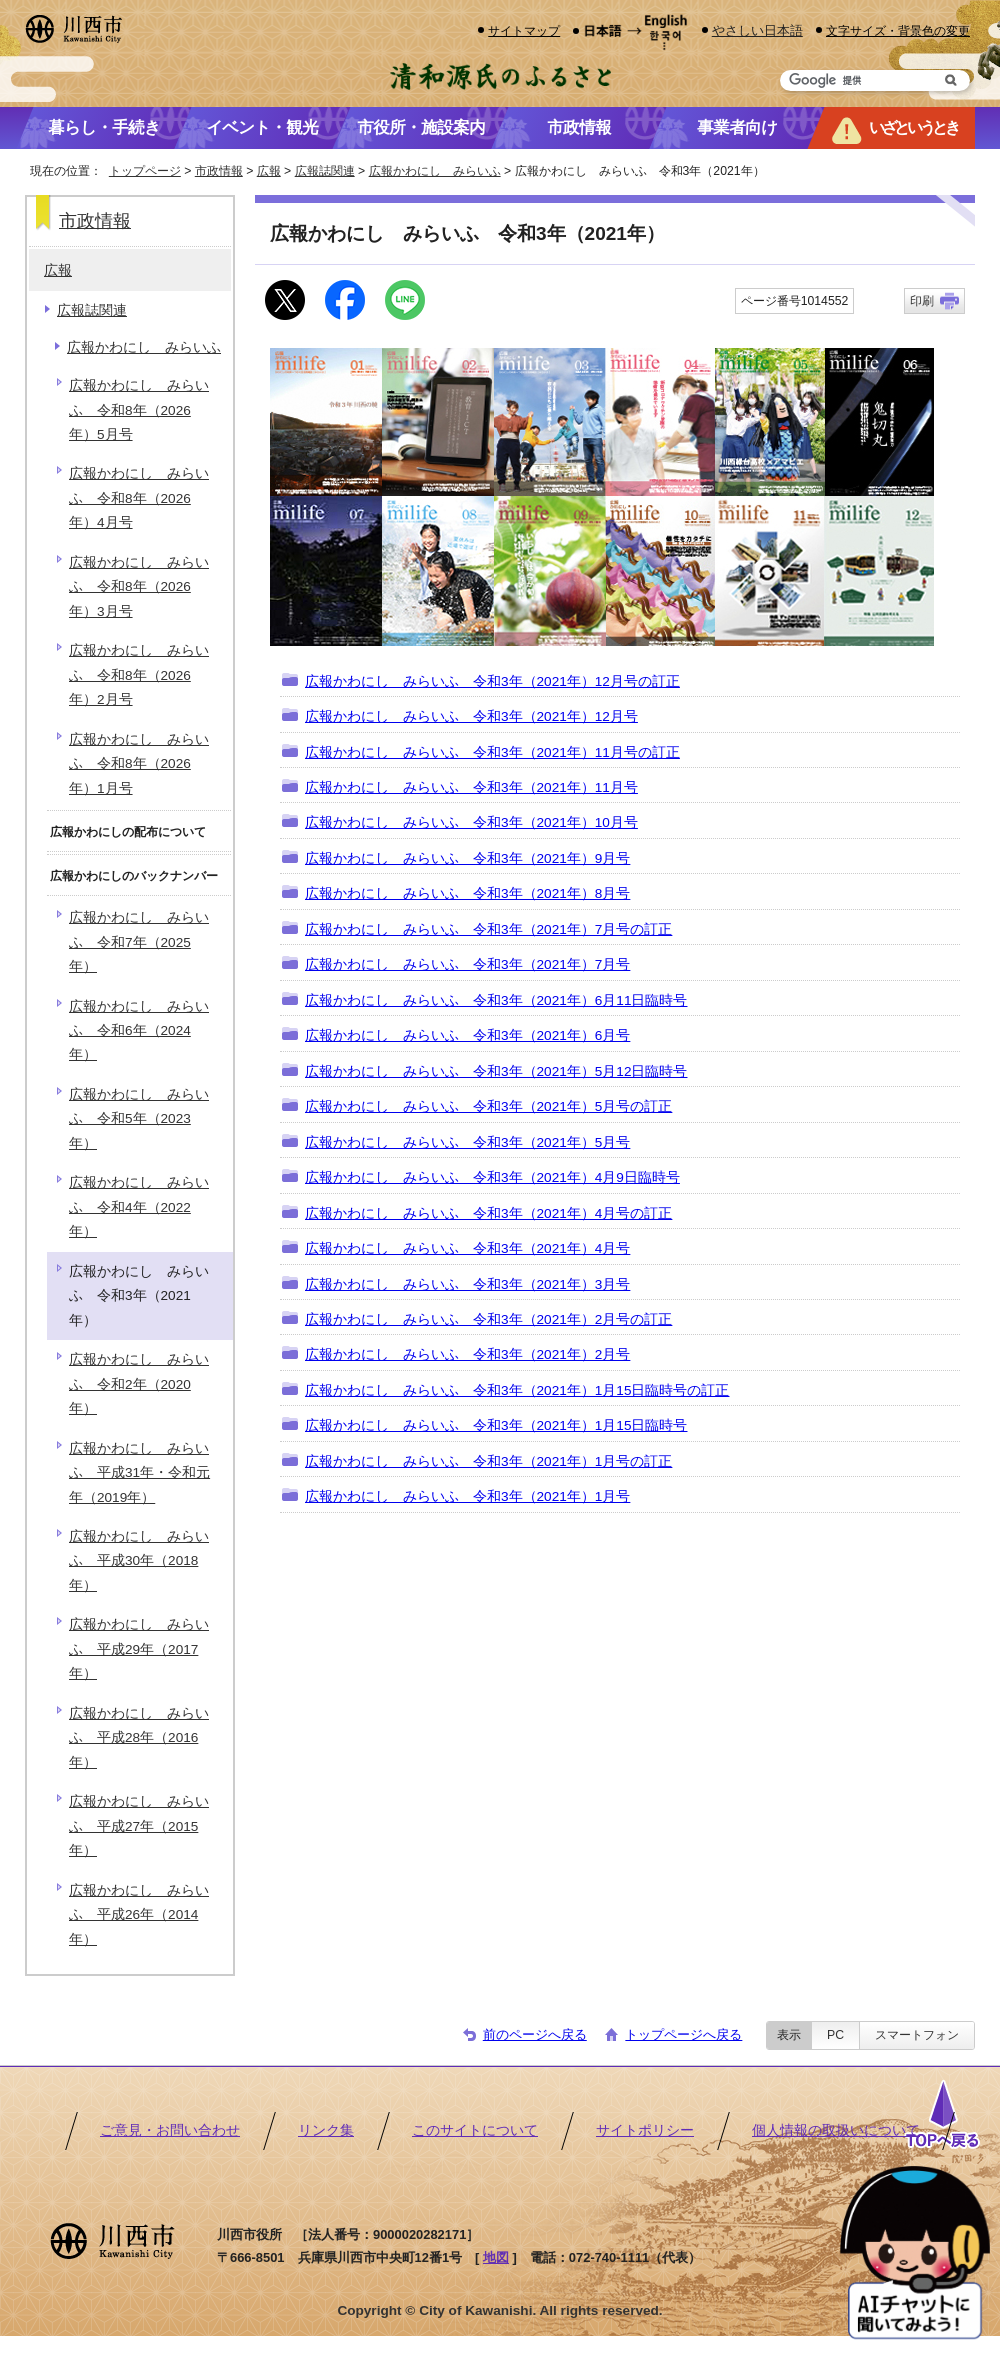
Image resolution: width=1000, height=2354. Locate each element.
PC (835, 2035)
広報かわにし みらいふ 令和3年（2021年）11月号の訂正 (492, 752)
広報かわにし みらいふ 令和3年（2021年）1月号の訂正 (488, 1461)
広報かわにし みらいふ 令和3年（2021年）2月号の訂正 (488, 1319)
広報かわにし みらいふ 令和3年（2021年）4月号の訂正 (488, 1213)
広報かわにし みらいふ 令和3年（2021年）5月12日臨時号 (496, 1071)
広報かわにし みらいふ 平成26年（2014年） (139, 1915)
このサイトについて (475, 2130)
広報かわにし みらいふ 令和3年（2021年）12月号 (471, 716)
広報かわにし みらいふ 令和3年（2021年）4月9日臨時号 (492, 1177)
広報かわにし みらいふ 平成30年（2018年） (139, 1561)
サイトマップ (524, 30)
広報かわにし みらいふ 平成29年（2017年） (139, 1649)
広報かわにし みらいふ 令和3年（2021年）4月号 (467, 1248)
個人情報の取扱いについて (836, 2130)
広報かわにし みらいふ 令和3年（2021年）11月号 (471, 787)
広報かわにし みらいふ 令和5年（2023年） (139, 1119)
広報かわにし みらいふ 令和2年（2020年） (139, 1384)
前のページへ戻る (535, 2034)
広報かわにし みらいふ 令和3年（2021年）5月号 (467, 1142)
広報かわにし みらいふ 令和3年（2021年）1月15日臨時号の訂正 (517, 1390)
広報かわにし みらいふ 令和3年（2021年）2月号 (467, 1354)
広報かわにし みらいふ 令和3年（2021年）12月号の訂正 (492, 681)
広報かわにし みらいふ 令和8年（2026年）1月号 (139, 764)
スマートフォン (917, 2035)
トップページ (145, 171)
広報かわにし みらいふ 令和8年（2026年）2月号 (139, 675)
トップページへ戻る (683, 2034)
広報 (269, 171)
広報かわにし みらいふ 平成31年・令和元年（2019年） (139, 1473)
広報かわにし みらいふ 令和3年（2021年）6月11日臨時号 (496, 1000)
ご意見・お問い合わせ (170, 2130)
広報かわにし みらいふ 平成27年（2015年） (139, 1826)
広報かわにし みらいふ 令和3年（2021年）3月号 (467, 1284)
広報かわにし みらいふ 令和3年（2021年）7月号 (467, 964)
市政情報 (219, 171)
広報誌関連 (325, 171)
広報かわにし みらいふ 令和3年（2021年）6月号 (467, 1035)
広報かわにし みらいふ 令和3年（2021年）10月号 (471, 822)
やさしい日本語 (757, 30)
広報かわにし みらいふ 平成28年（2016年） (139, 1738)
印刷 (922, 301)
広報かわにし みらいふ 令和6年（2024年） (139, 1031)
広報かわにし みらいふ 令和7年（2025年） (139, 942)
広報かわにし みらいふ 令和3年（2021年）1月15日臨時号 (496, 1425)
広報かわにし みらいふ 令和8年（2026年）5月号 (139, 410)
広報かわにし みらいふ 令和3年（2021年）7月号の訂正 (488, 929)
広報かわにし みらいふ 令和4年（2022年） (139, 1207)
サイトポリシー (645, 2130)
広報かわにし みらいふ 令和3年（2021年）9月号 (467, 858)
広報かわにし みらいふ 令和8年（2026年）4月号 (139, 498)
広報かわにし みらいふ (435, 171)
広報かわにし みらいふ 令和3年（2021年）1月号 (467, 1496)
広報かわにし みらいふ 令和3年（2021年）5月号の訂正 (488, 1106)
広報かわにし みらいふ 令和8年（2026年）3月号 (139, 587)
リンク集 (326, 2130)
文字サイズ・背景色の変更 (898, 30)
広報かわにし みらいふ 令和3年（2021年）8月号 (467, 893)
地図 (496, 2257)
